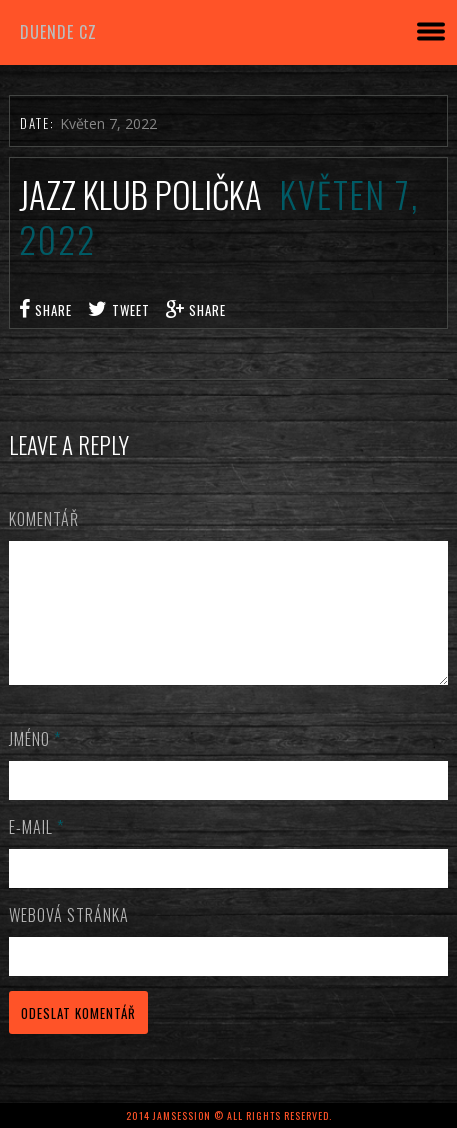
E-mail (36, 851)
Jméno (35, 763)
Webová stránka (69, 939)
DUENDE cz (58, 32)
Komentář (44, 519)
